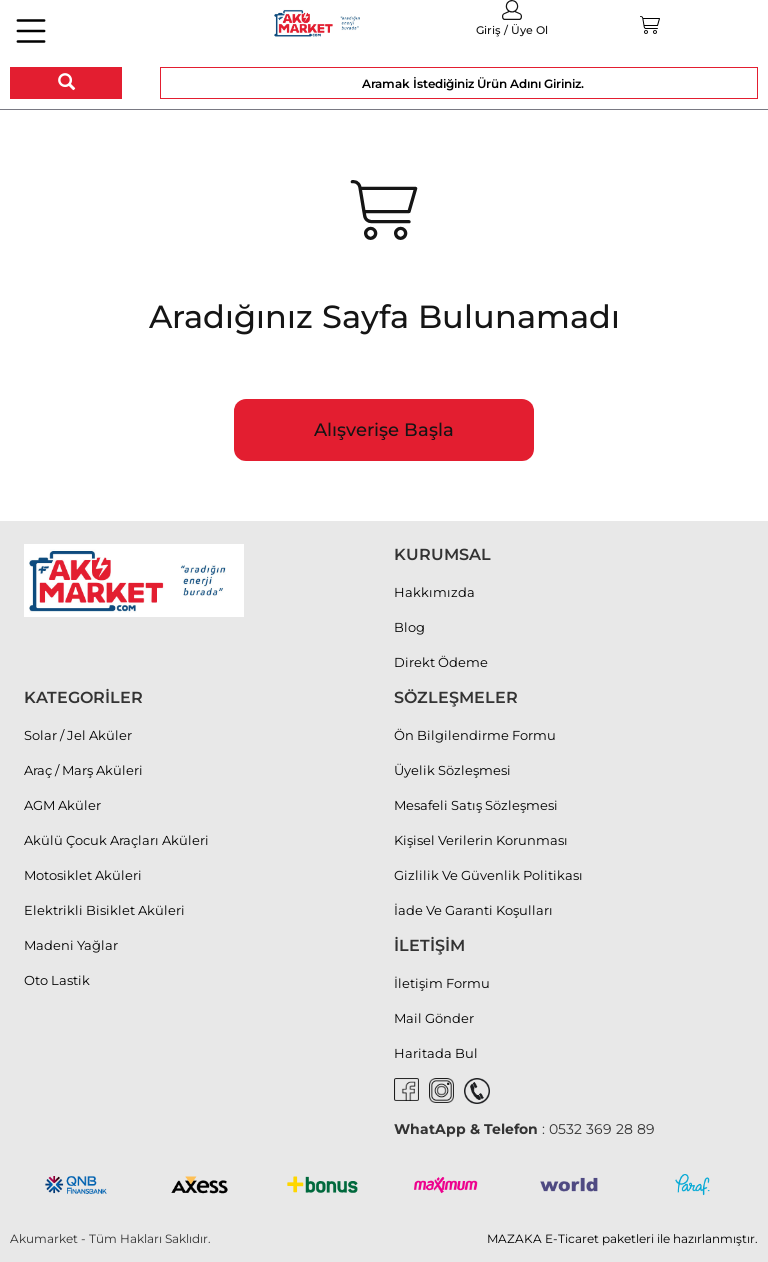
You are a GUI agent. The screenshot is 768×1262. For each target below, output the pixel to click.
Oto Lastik (57, 980)
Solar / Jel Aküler (78, 735)
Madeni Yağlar (71, 945)
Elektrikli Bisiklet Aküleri (104, 910)
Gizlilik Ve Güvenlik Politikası (488, 875)
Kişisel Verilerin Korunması (481, 840)
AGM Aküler (62, 805)
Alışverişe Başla (384, 430)
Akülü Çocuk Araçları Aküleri (116, 840)
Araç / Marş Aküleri (83, 770)
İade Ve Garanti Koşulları (473, 910)
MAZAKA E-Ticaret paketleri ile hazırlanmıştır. (622, 1238)
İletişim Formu (442, 983)
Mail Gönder (434, 1018)
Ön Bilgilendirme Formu (475, 735)
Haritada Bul (436, 1053)
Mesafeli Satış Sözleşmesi (476, 805)
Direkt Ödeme (441, 662)
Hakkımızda (434, 592)
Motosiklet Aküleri (83, 875)
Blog (409, 627)
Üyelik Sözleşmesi (452, 770)
